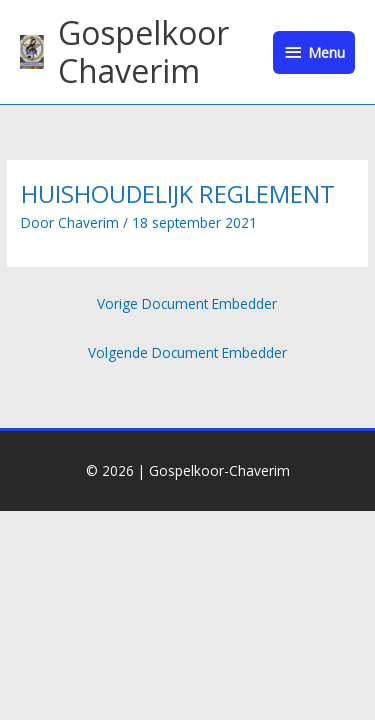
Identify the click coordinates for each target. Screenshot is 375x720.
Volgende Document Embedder (187, 352)
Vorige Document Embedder (187, 303)
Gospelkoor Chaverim (143, 51)
